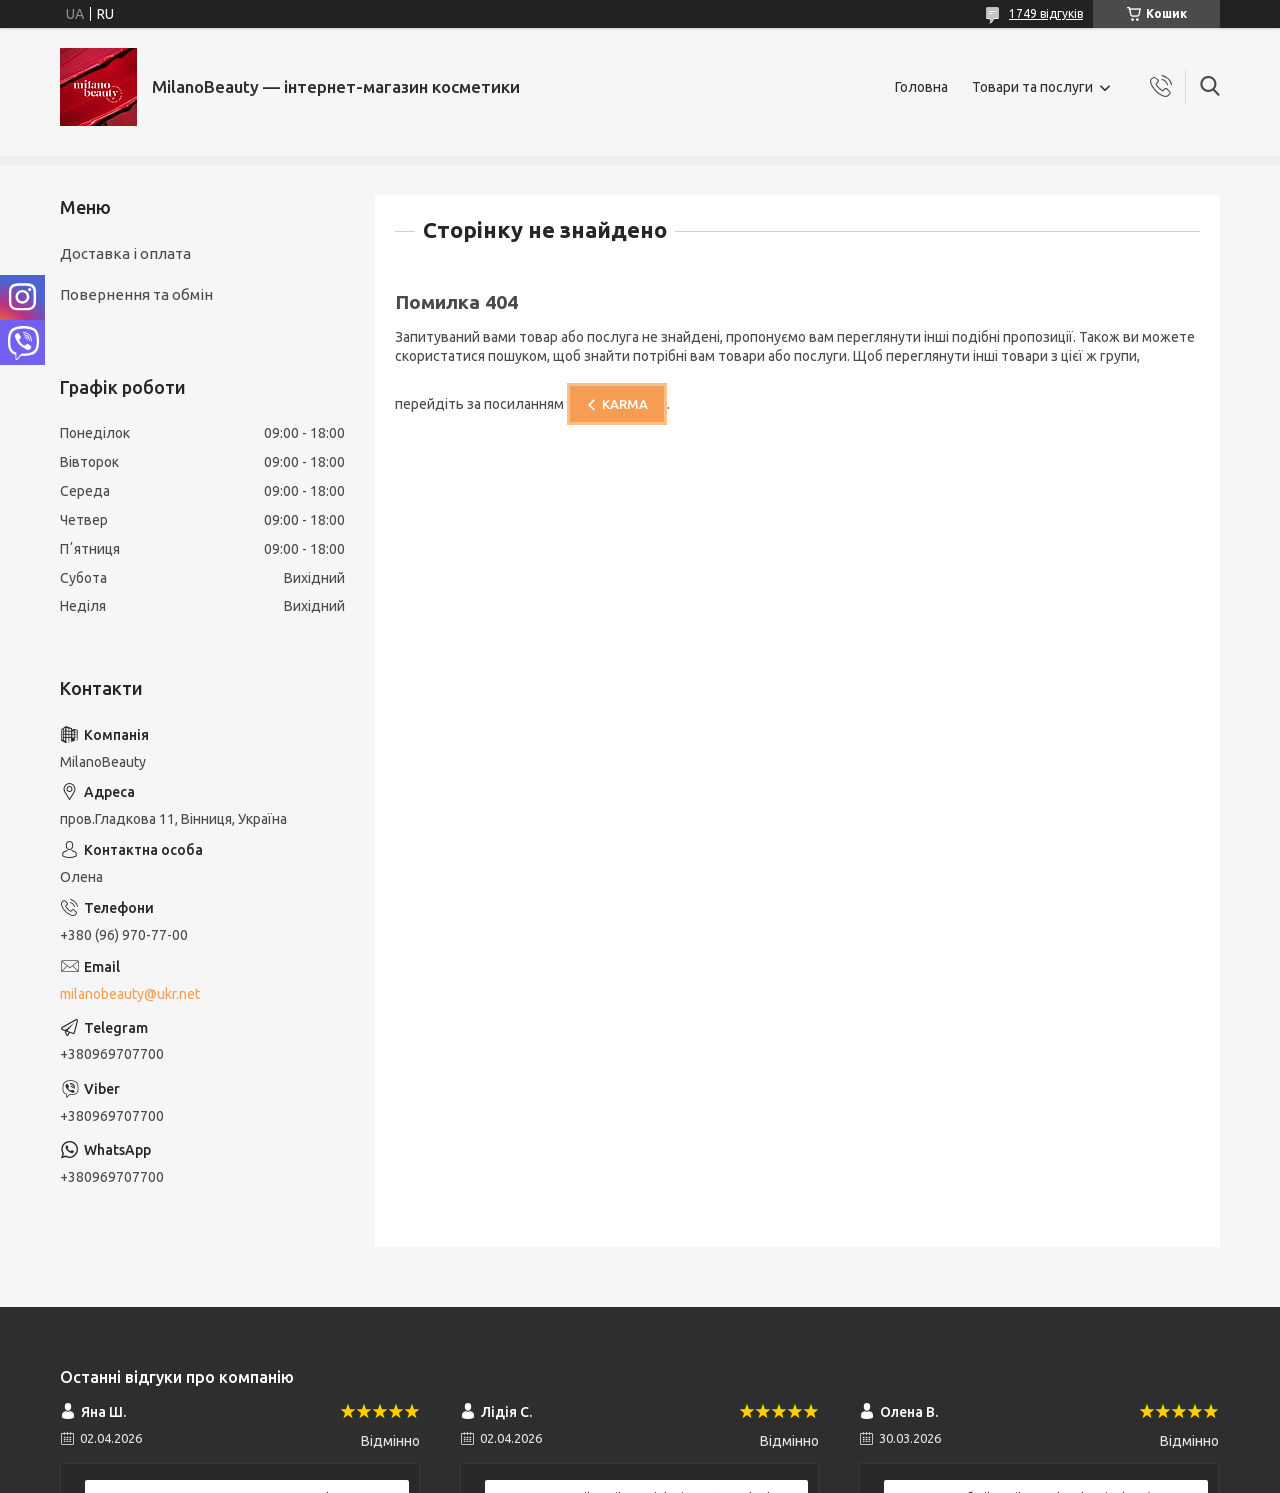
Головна (921, 87)
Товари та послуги (1032, 87)
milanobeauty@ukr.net (130, 994)
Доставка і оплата (125, 253)
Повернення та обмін (136, 294)
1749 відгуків (1046, 13)
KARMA (625, 404)
